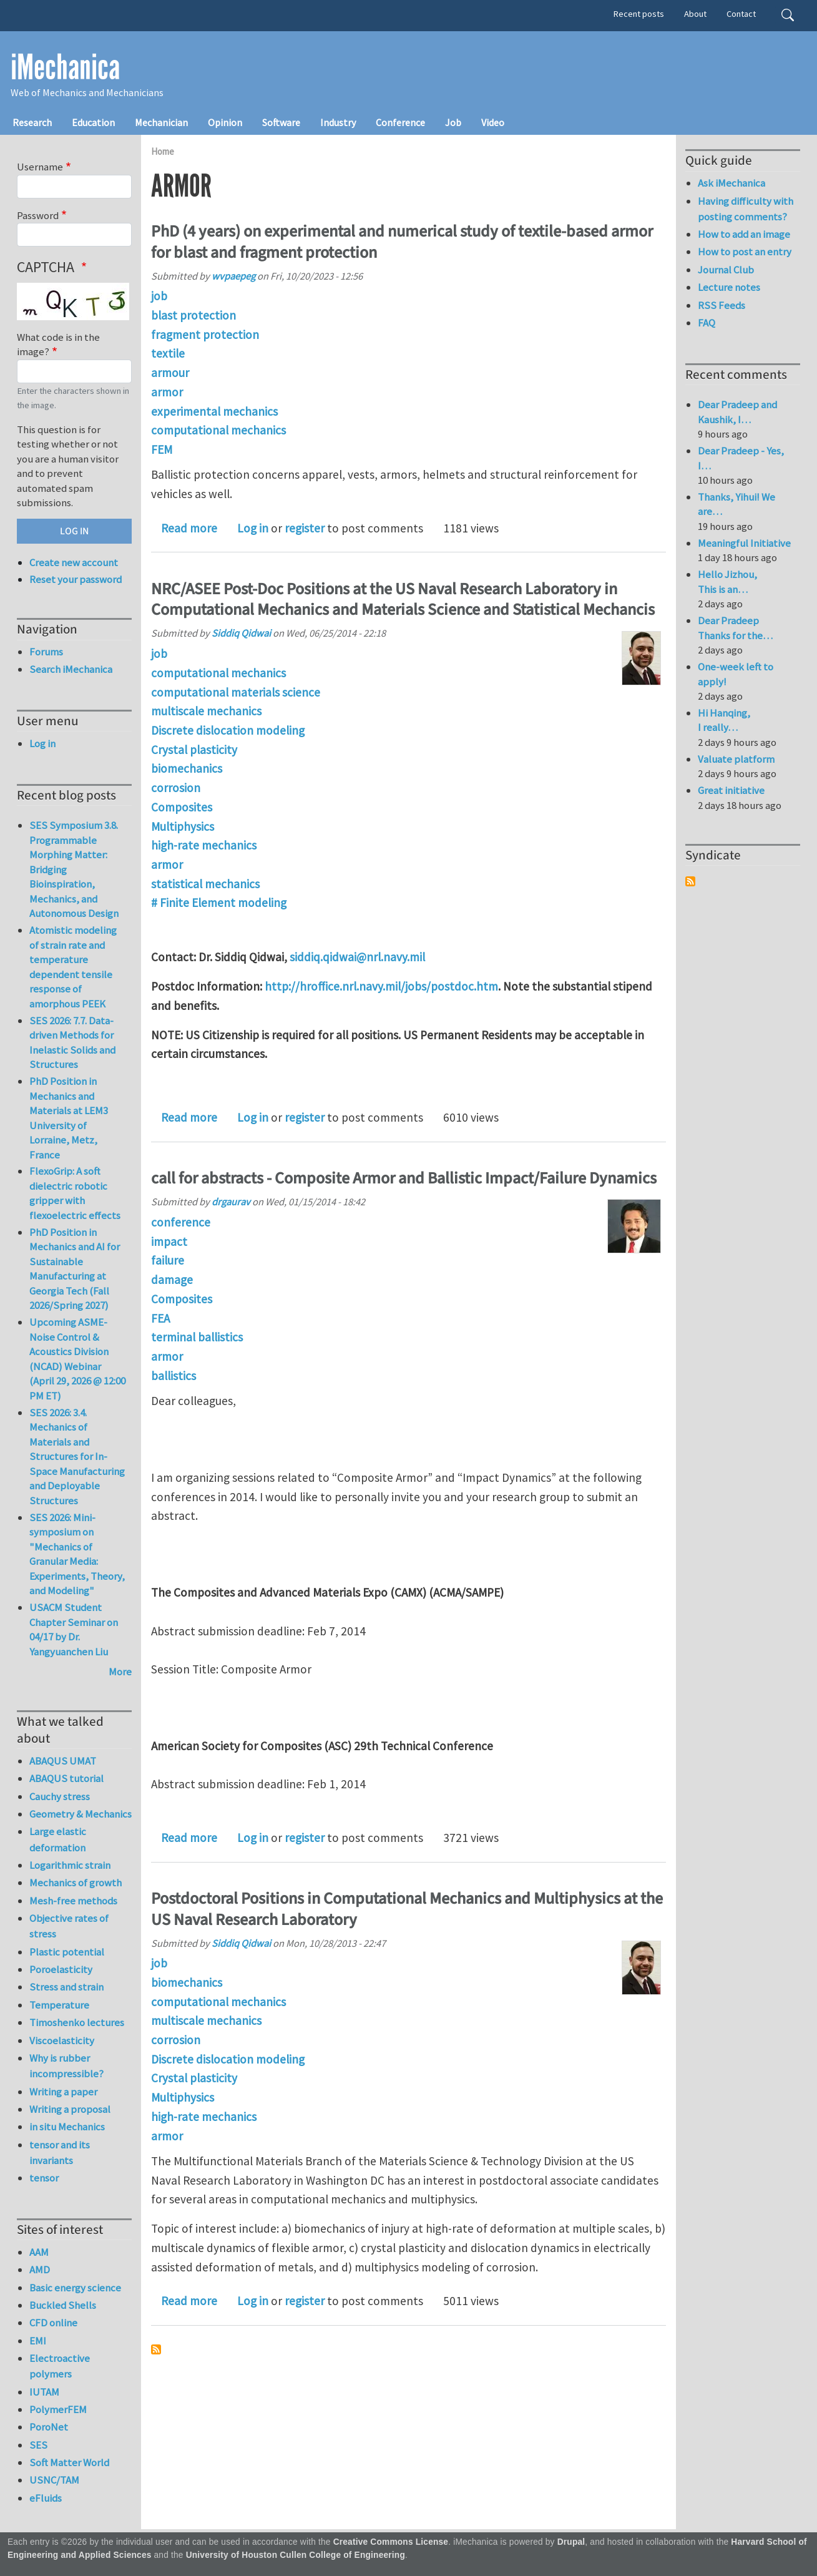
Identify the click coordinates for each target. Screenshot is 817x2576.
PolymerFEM (58, 2409)
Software (281, 122)
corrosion (175, 787)
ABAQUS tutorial (66, 1778)
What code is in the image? (58, 344)
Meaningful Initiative (744, 543)
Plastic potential (66, 1952)
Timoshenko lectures (76, 2022)
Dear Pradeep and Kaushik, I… (737, 412)
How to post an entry (744, 251)
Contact (741, 13)
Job (453, 122)
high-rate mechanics (204, 845)
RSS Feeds (721, 305)
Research (32, 122)
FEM (161, 449)
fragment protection (205, 334)
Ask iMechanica (731, 183)
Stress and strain (66, 1987)
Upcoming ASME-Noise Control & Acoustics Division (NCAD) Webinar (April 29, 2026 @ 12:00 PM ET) (77, 1359)
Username (40, 167)
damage (172, 1279)
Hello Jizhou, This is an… (727, 581)
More (120, 1671)
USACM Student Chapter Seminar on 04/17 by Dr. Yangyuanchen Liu (73, 1629)
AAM (39, 2252)
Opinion (225, 122)
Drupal (571, 2542)
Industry (338, 122)
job (159, 295)
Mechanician (161, 122)
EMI (37, 2341)
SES (38, 2445)
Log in (252, 528)
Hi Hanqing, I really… (724, 720)
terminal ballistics (197, 1337)
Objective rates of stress (69, 1926)
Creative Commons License (391, 2542)
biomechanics (186, 768)
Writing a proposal (69, 2109)
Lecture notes (729, 287)
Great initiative (731, 790)
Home (162, 151)
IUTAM (44, 2392)
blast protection (193, 315)
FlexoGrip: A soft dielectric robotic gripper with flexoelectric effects (74, 1193)
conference (180, 1222)
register (305, 528)
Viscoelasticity (61, 2040)
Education (93, 122)
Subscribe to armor (156, 2349)
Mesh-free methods (73, 1901)
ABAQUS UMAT (62, 1761)
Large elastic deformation (57, 1839)
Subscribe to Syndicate (690, 881)
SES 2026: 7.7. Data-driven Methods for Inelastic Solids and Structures (72, 1043)
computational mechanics (218, 430)
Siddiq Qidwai (241, 633)
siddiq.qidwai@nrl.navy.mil (357, 956)
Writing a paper (63, 2092)
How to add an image (744, 234)
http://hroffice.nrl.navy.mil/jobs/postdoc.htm (381, 986)
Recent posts (639, 13)
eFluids (45, 2498)
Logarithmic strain (69, 1865)
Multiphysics (182, 826)
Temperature (59, 2005)
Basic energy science (75, 2287)
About (695, 13)
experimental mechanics (214, 411)
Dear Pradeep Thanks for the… (735, 628)
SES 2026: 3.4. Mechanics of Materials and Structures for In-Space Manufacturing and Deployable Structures (77, 1456)
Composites (181, 807)
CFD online (53, 2322)
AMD (39, 2269)
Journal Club (726, 270)
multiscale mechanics (206, 710)
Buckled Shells (62, 2305)
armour (170, 372)
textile (168, 353)
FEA (160, 1318)
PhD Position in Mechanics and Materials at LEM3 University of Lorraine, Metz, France (68, 1118)
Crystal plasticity (194, 749)
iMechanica (65, 67)
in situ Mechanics (67, 2126)
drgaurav (231, 1201)
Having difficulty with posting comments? (745, 208)
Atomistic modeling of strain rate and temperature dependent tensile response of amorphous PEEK (73, 967)
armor (167, 391)
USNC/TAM (54, 2480)
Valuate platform (736, 759)
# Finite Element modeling (218, 902)
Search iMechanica (70, 669)
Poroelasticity (60, 1969)
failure (167, 1260)
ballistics (173, 1375)
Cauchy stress (59, 1796)
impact (169, 1241)
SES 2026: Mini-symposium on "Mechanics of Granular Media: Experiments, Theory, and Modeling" (77, 1554)
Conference (400, 122)
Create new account (73, 562)
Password (38, 215)
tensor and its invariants (59, 2152)
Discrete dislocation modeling (228, 730)
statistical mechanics (205, 883)
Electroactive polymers (59, 2366)
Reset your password (75, 579)
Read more (189, 528)
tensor (44, 2178)
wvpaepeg (233, 276)
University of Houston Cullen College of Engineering (295, 2555)
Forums (46, 652)
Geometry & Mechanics (80, 1814)
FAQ (706, 323)
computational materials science (235, 692)
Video (492, 122)
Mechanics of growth (75, 1882)
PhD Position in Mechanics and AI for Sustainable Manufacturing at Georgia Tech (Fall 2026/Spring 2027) (74, 1269)
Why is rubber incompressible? (66, 2065)
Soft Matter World (69, 2462)
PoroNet (48, 2427)
